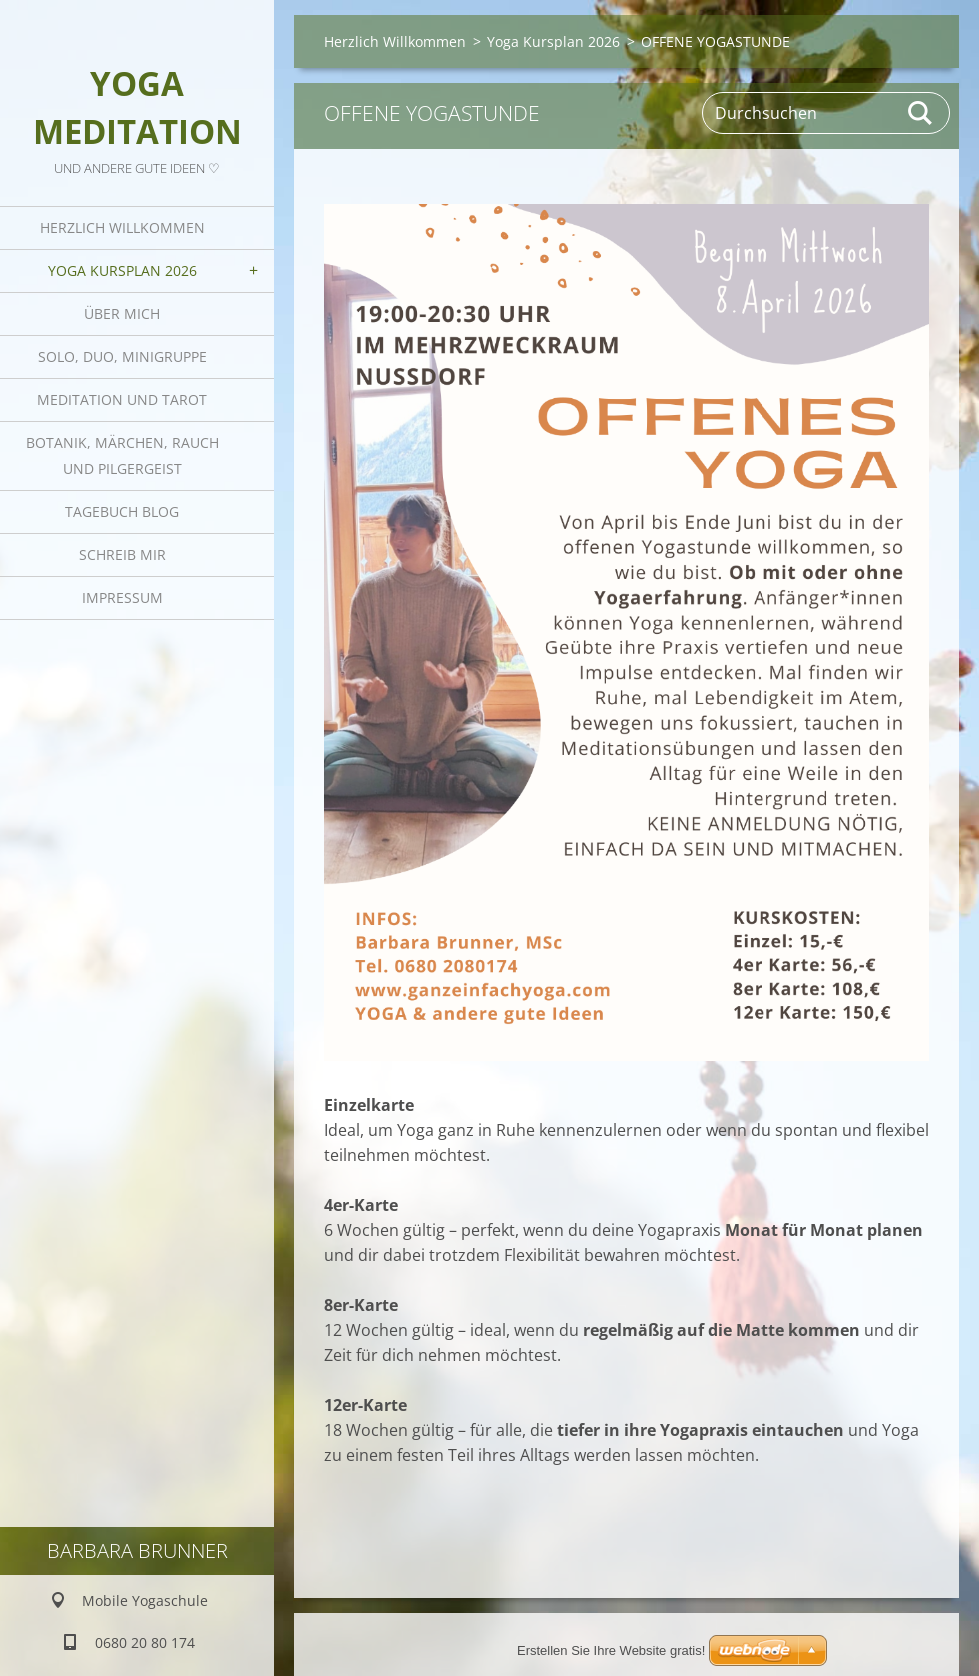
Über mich (122, 313)
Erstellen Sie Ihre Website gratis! (611, 1650)
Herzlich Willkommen (122, 227)
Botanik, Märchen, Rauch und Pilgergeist (122, 455)
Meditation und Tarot (122, 399)
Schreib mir (122, 554)
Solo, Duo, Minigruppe (122, 356)
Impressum (122, 597)
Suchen (921, 113)
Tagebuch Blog (122, 511)
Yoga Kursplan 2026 (122, 270)
